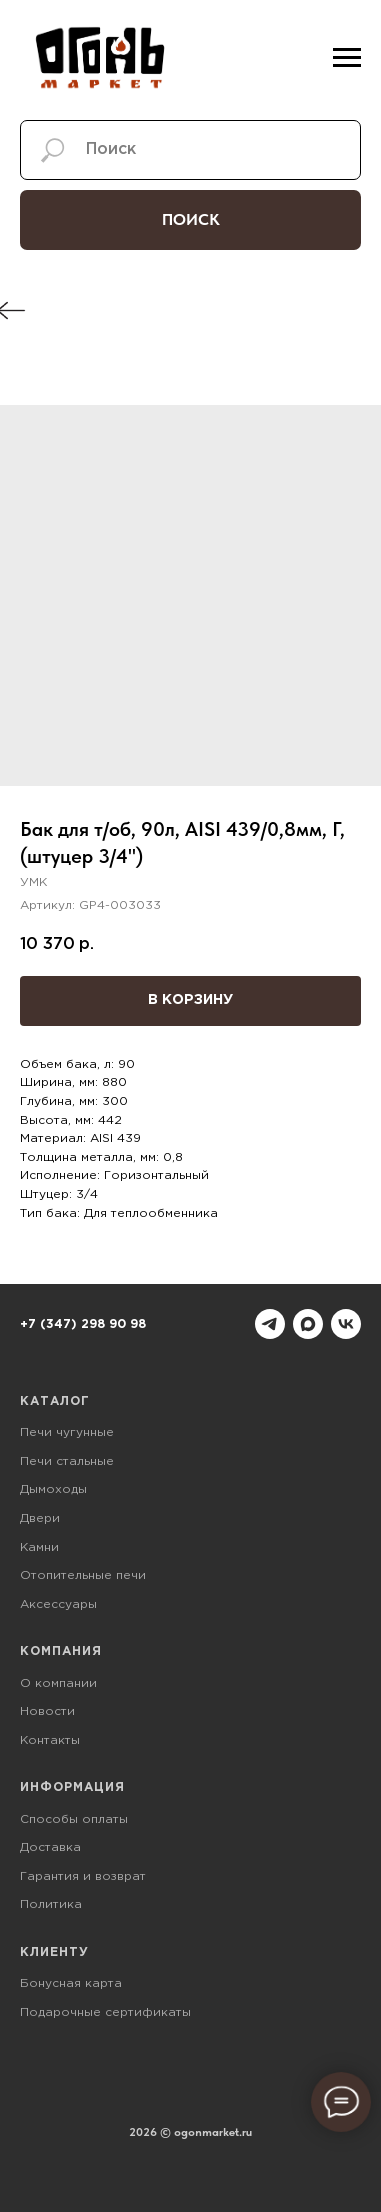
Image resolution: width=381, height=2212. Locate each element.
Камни (39, 1547)
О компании (58, 1683)
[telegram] (270, 1324)
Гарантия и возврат (83, 1876)
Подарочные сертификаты (105, 2012)
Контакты (50, 1740)
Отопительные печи (83, 1575)
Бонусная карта (71, 1983)
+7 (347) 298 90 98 (83, 1324)
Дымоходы (53, 1489)
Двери (40, 1518)
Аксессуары (58, 1604)
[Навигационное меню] (347, 58)
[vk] (346, 1324)
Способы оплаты (74, 1819)
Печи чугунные (67, 1432)
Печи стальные (67, 1461)
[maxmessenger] (308, 1324)
